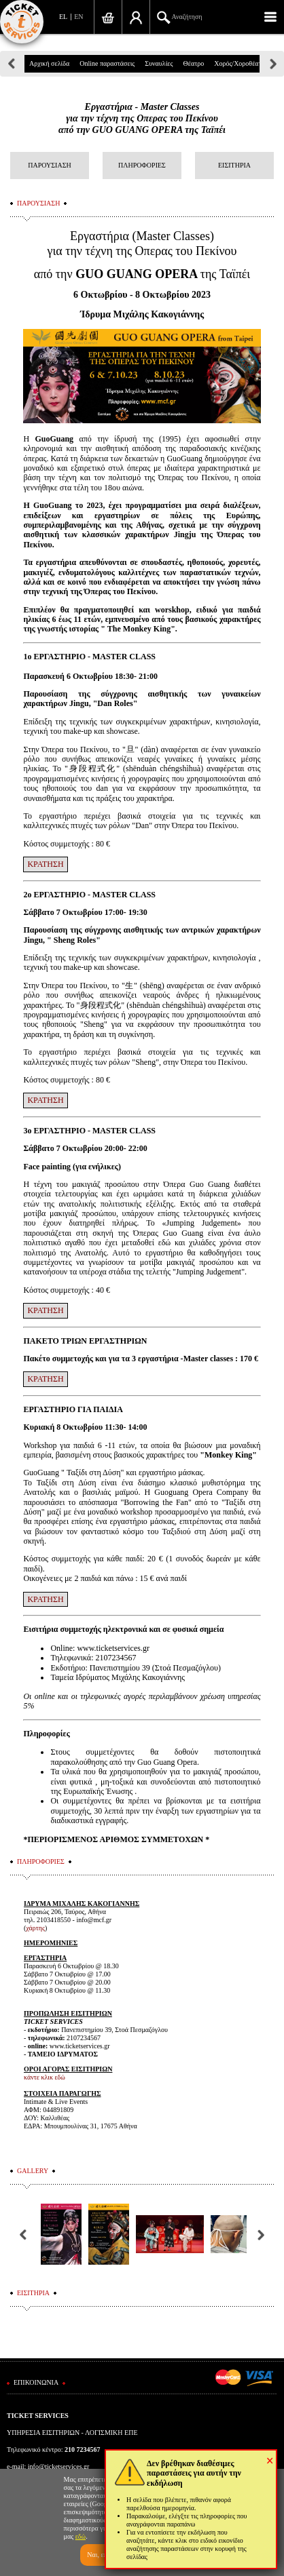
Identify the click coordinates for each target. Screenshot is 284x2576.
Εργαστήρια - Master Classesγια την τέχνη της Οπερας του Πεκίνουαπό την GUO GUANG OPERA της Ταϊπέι (142, 118)
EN (78, 16)
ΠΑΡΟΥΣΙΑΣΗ (49, 165)
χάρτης (35, 1928)
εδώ (80, 2536)
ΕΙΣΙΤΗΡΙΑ (234, 165)
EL (63, 16)
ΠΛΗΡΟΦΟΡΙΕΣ (142, 165)
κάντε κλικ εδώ (44, 2077)
